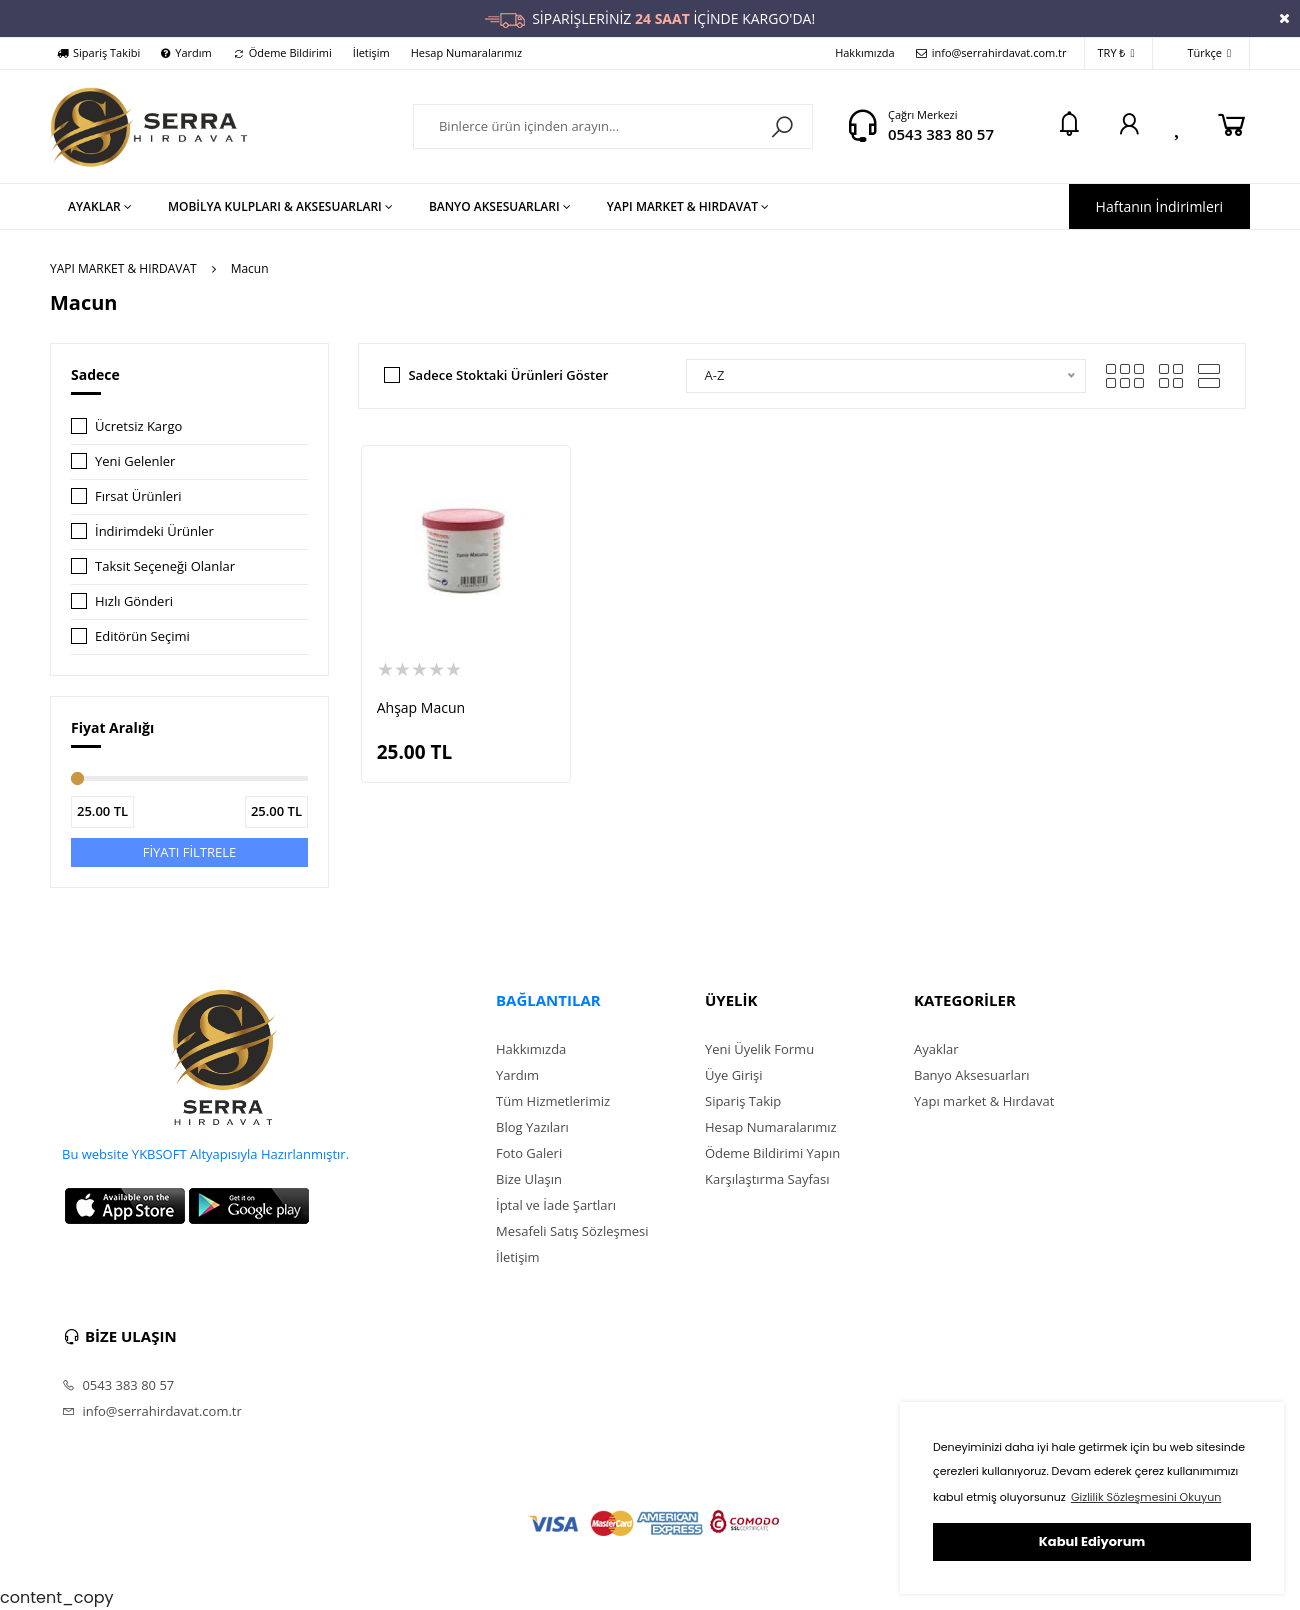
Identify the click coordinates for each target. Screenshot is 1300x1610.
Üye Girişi (733, 1075)
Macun (250, 268)
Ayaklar (936, 1049)
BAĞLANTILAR (548, 1000)
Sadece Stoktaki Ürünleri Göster (508, 375)
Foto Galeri (529, 1153)
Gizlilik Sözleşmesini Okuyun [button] (1146, 1497)
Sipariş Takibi (98, 52)
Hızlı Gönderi (134, 601)
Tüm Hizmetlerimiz (553, 1101)
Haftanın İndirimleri (1159, 206)
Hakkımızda (865, 52)
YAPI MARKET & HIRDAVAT (123, 268)
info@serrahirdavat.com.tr (991, 52)
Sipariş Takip (743, 1101)
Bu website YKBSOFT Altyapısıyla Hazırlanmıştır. (205, 1154)
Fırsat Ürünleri (138, 496)
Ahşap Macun (421, 707)
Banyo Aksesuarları (972, 1075)
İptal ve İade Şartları (556, 1205)
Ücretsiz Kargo (138, 426)
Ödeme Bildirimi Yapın (772, 1153)
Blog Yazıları (532, 1127)
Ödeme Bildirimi (282, 52)
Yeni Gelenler (135, 461)
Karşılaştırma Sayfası (767, 1179)
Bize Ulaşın (529, 1179)
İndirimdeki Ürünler (154, 531)
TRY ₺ (1116, 53)
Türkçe (1198, 53)
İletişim (371, 52)
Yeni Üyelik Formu (759, 1049)
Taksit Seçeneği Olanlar (165, 566)
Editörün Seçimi (142, 636)
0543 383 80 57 (941, 134)
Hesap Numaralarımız (466, 52)
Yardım (186, 52)
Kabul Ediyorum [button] (1092, 1541)
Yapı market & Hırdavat (984, 1101)
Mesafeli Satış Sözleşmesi (572, 1231)
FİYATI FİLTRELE (190, 852)
